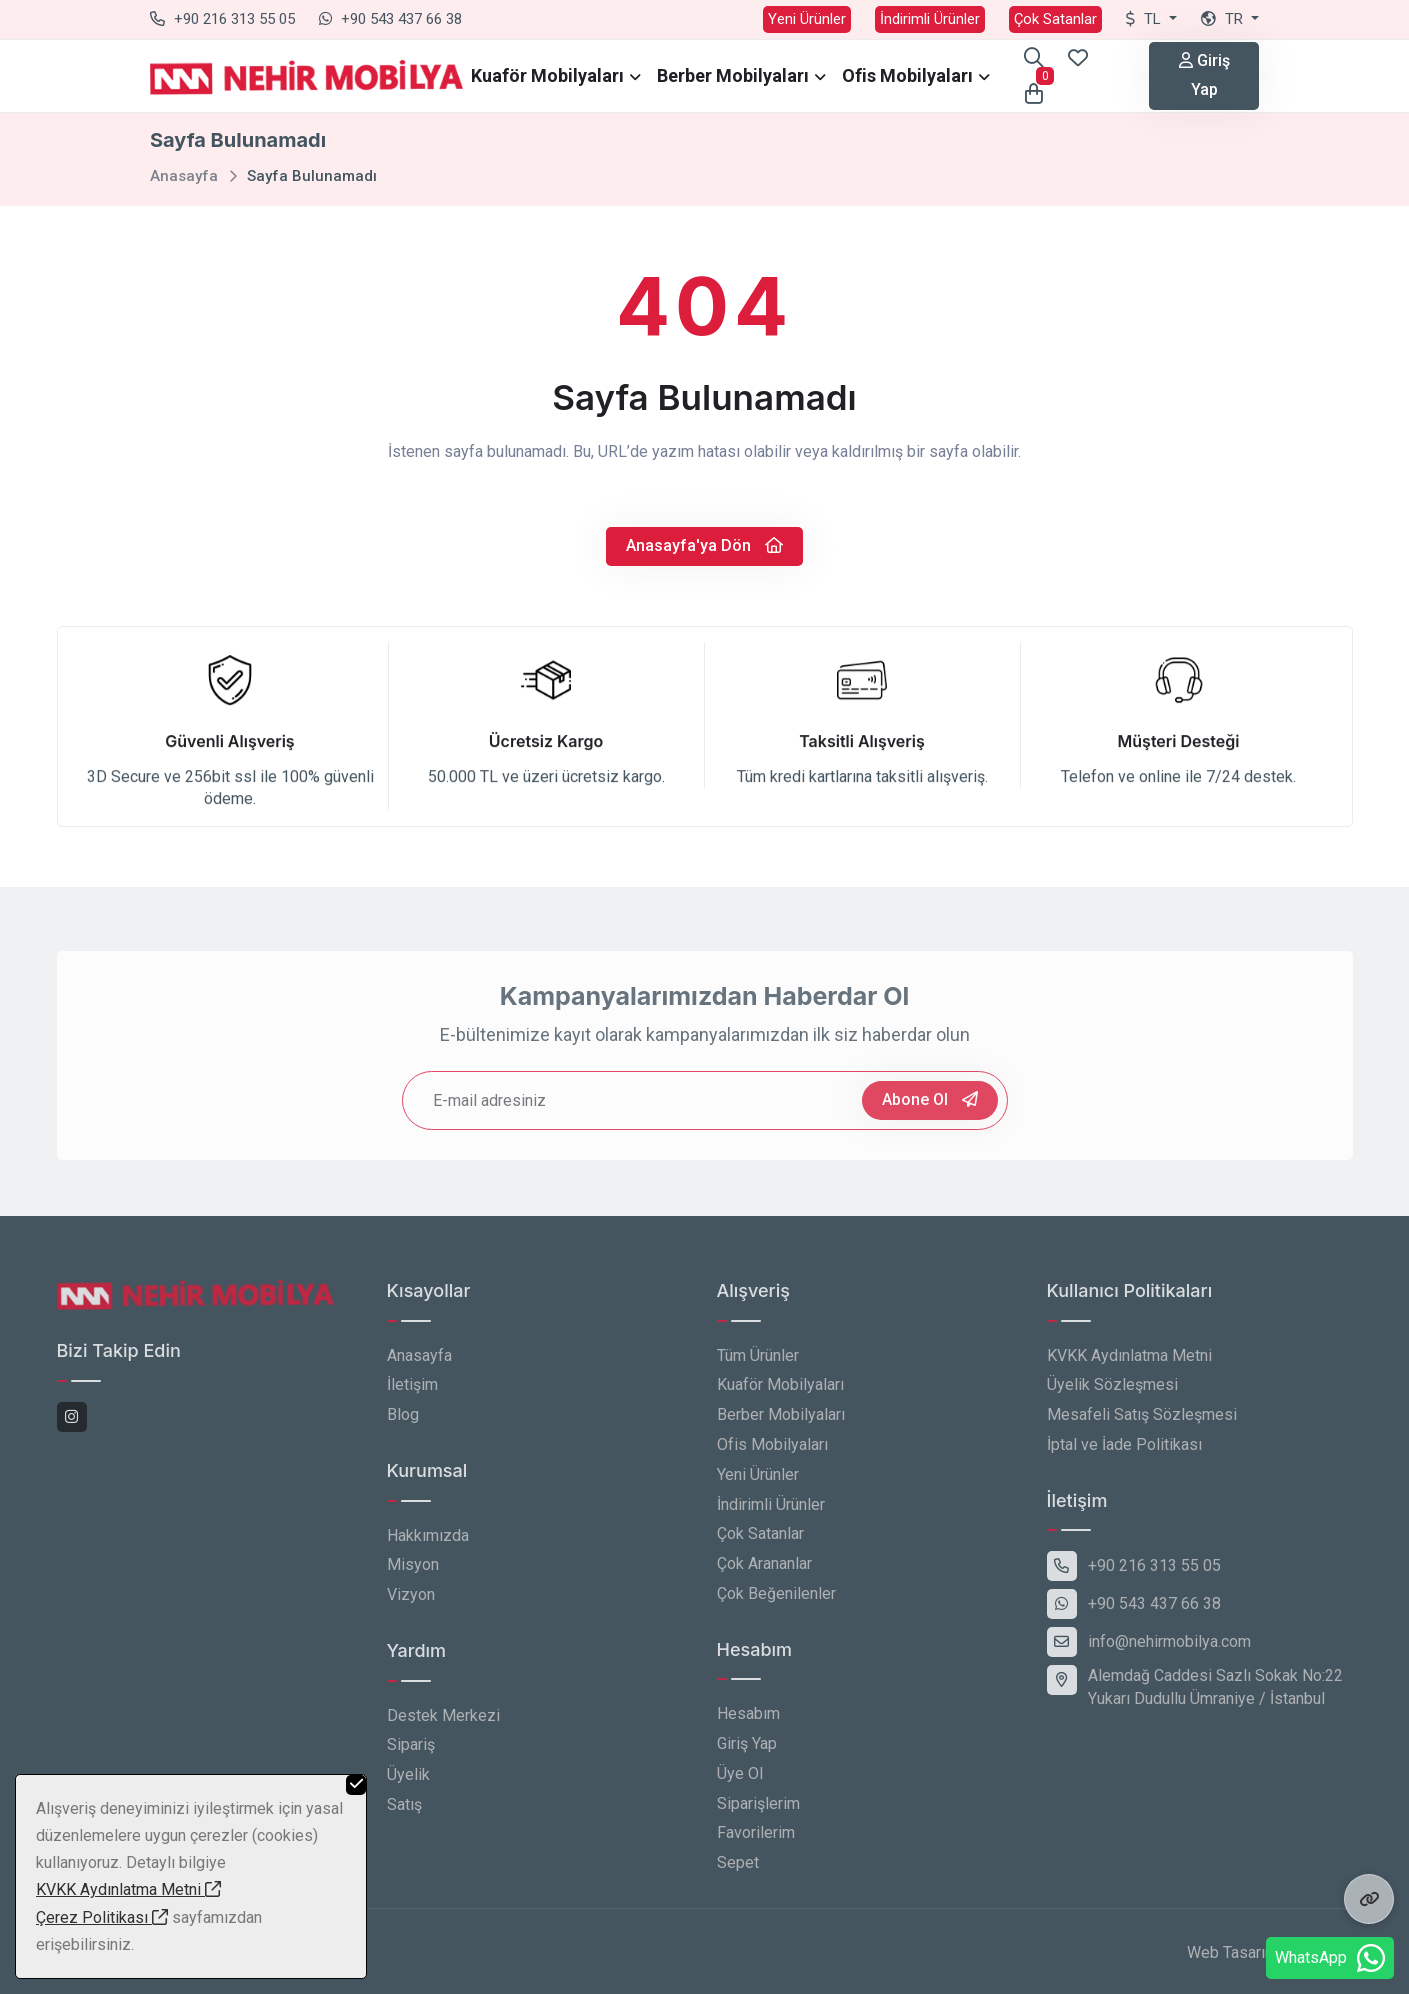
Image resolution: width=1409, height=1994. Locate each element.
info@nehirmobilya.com (1149, 1653)
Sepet (738, 1873)
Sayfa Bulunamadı (312, 176)
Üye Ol (740, 1784)
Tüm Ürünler (758, 1365)
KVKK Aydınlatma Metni (1129, 1365)
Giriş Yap (1204, 75)
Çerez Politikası (102, 1917)
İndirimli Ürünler (930, 19)
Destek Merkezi (443, 1725)
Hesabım (748, 1724)
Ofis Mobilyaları (907, 75)
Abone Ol (930, 1110)
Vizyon (411, 1605)
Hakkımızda (428, 1545)
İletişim (412, 1395)
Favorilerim (756, 1843)
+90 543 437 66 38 (390, 19)
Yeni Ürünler (807, 19)
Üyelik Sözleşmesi (1112, 1395)
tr (1224, 19)
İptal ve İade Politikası (1124, 1455)
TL (1145, 19)
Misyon (413, 1575)
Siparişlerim (758, 1814)
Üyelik (408, 1785)
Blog (403, 1425)
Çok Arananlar (764, 1574)
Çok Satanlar (1055, 19)
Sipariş (411, 1755)
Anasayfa (184, 176)
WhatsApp (1330, 1958)
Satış (404, 1815)
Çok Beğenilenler (776, 1604)
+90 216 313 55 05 (222, 19)
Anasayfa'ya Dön (704, 545)
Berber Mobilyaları (733, 75)
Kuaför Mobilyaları (547, 75)
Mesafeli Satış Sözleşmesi (1142, 1425)
